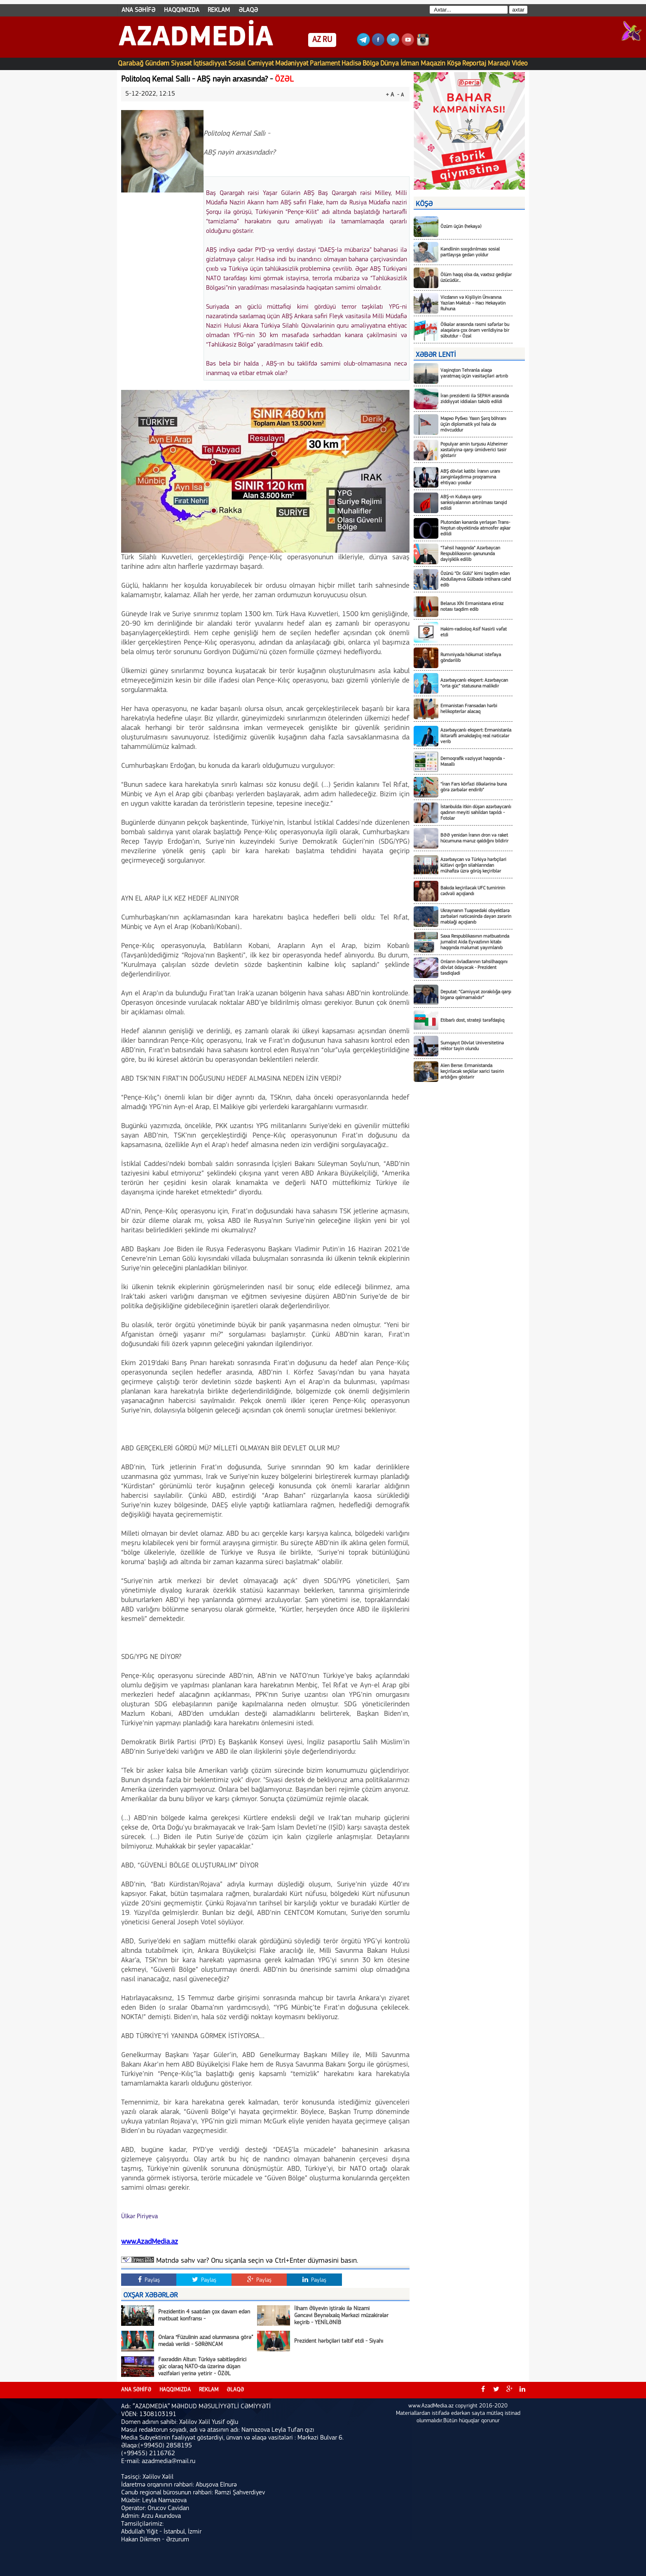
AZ (316, 40)
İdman (409, 63)
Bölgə (371, 63)
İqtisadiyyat (210, 63)
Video (520, 63)
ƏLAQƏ (248, 10)
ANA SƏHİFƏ (138, 10)
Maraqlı (499, 63)
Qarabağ (130, 63)
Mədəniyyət (291, 63)
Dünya (389, 63)
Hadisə (351, 63)
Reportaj (474, 63)
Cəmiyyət (260, 63)
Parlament (325, 63)
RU (327, 40)
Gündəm (157, 63)
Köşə (454, 63)
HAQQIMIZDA (181, 10)
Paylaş (149, 2279)
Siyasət (181, 63)
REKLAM (219, 10)
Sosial (237, 63)
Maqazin (433, 63)
